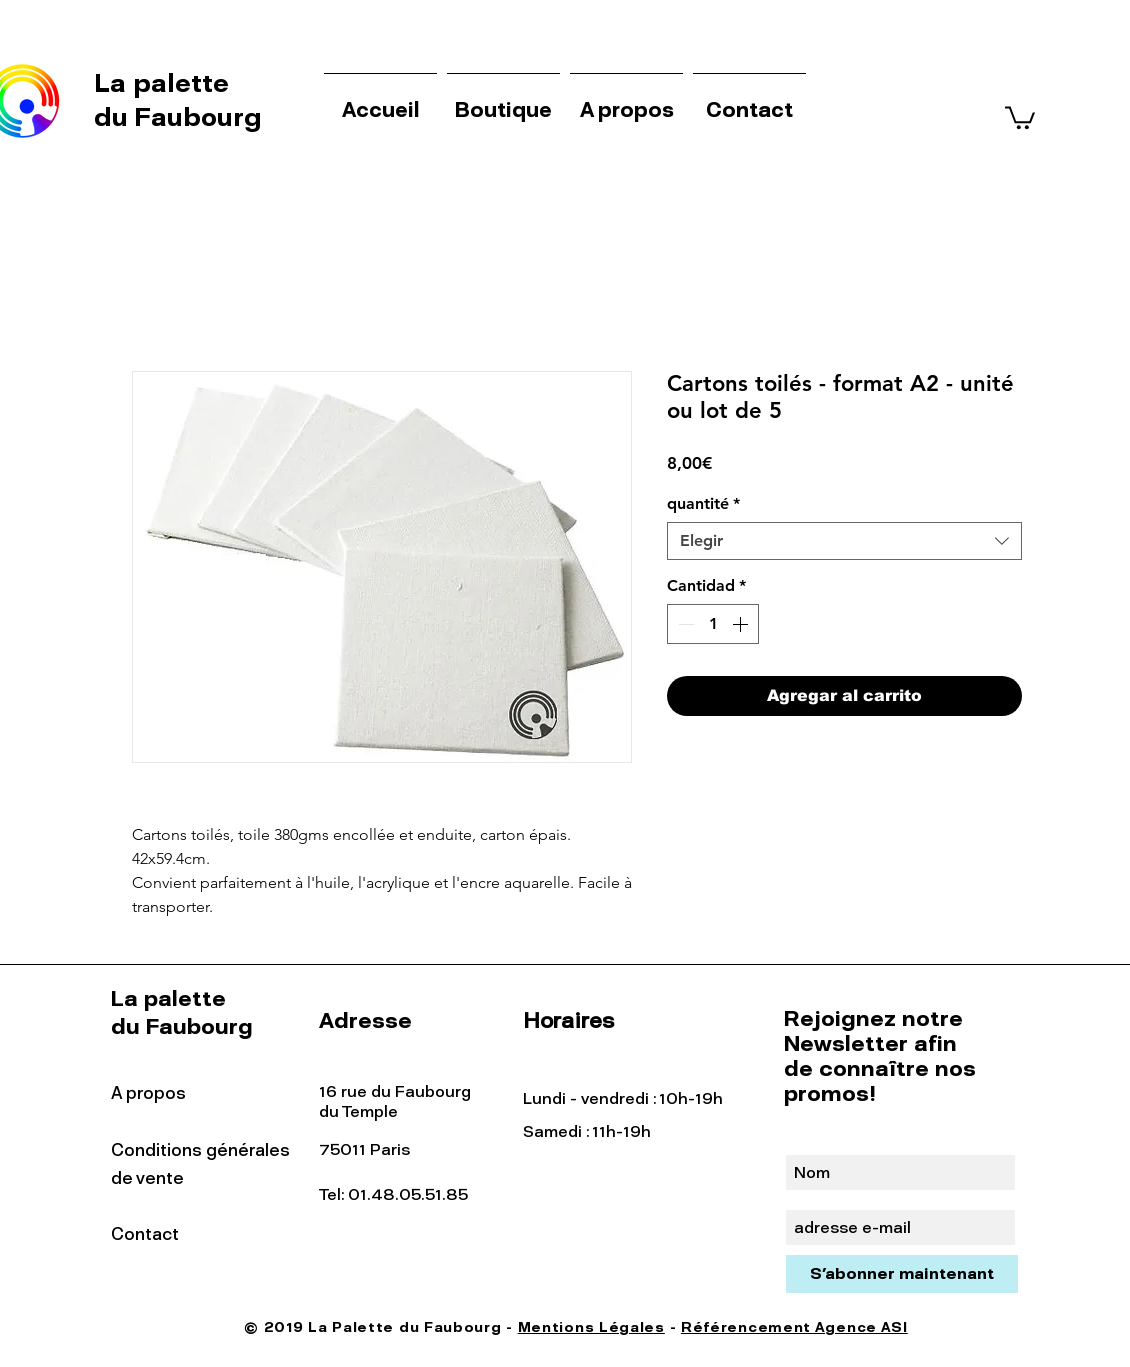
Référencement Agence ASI (794, 1327)
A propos (148, 1093)
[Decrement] (684, 624)
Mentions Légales (591, 1327)
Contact (145, 1234)
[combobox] (844, 541)
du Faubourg (178, 117)
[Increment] (742, 624)
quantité (703, 503)
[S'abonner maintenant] (902, 1274)
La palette (165, 83)
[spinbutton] (713, 624)
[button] (1020, 116)
